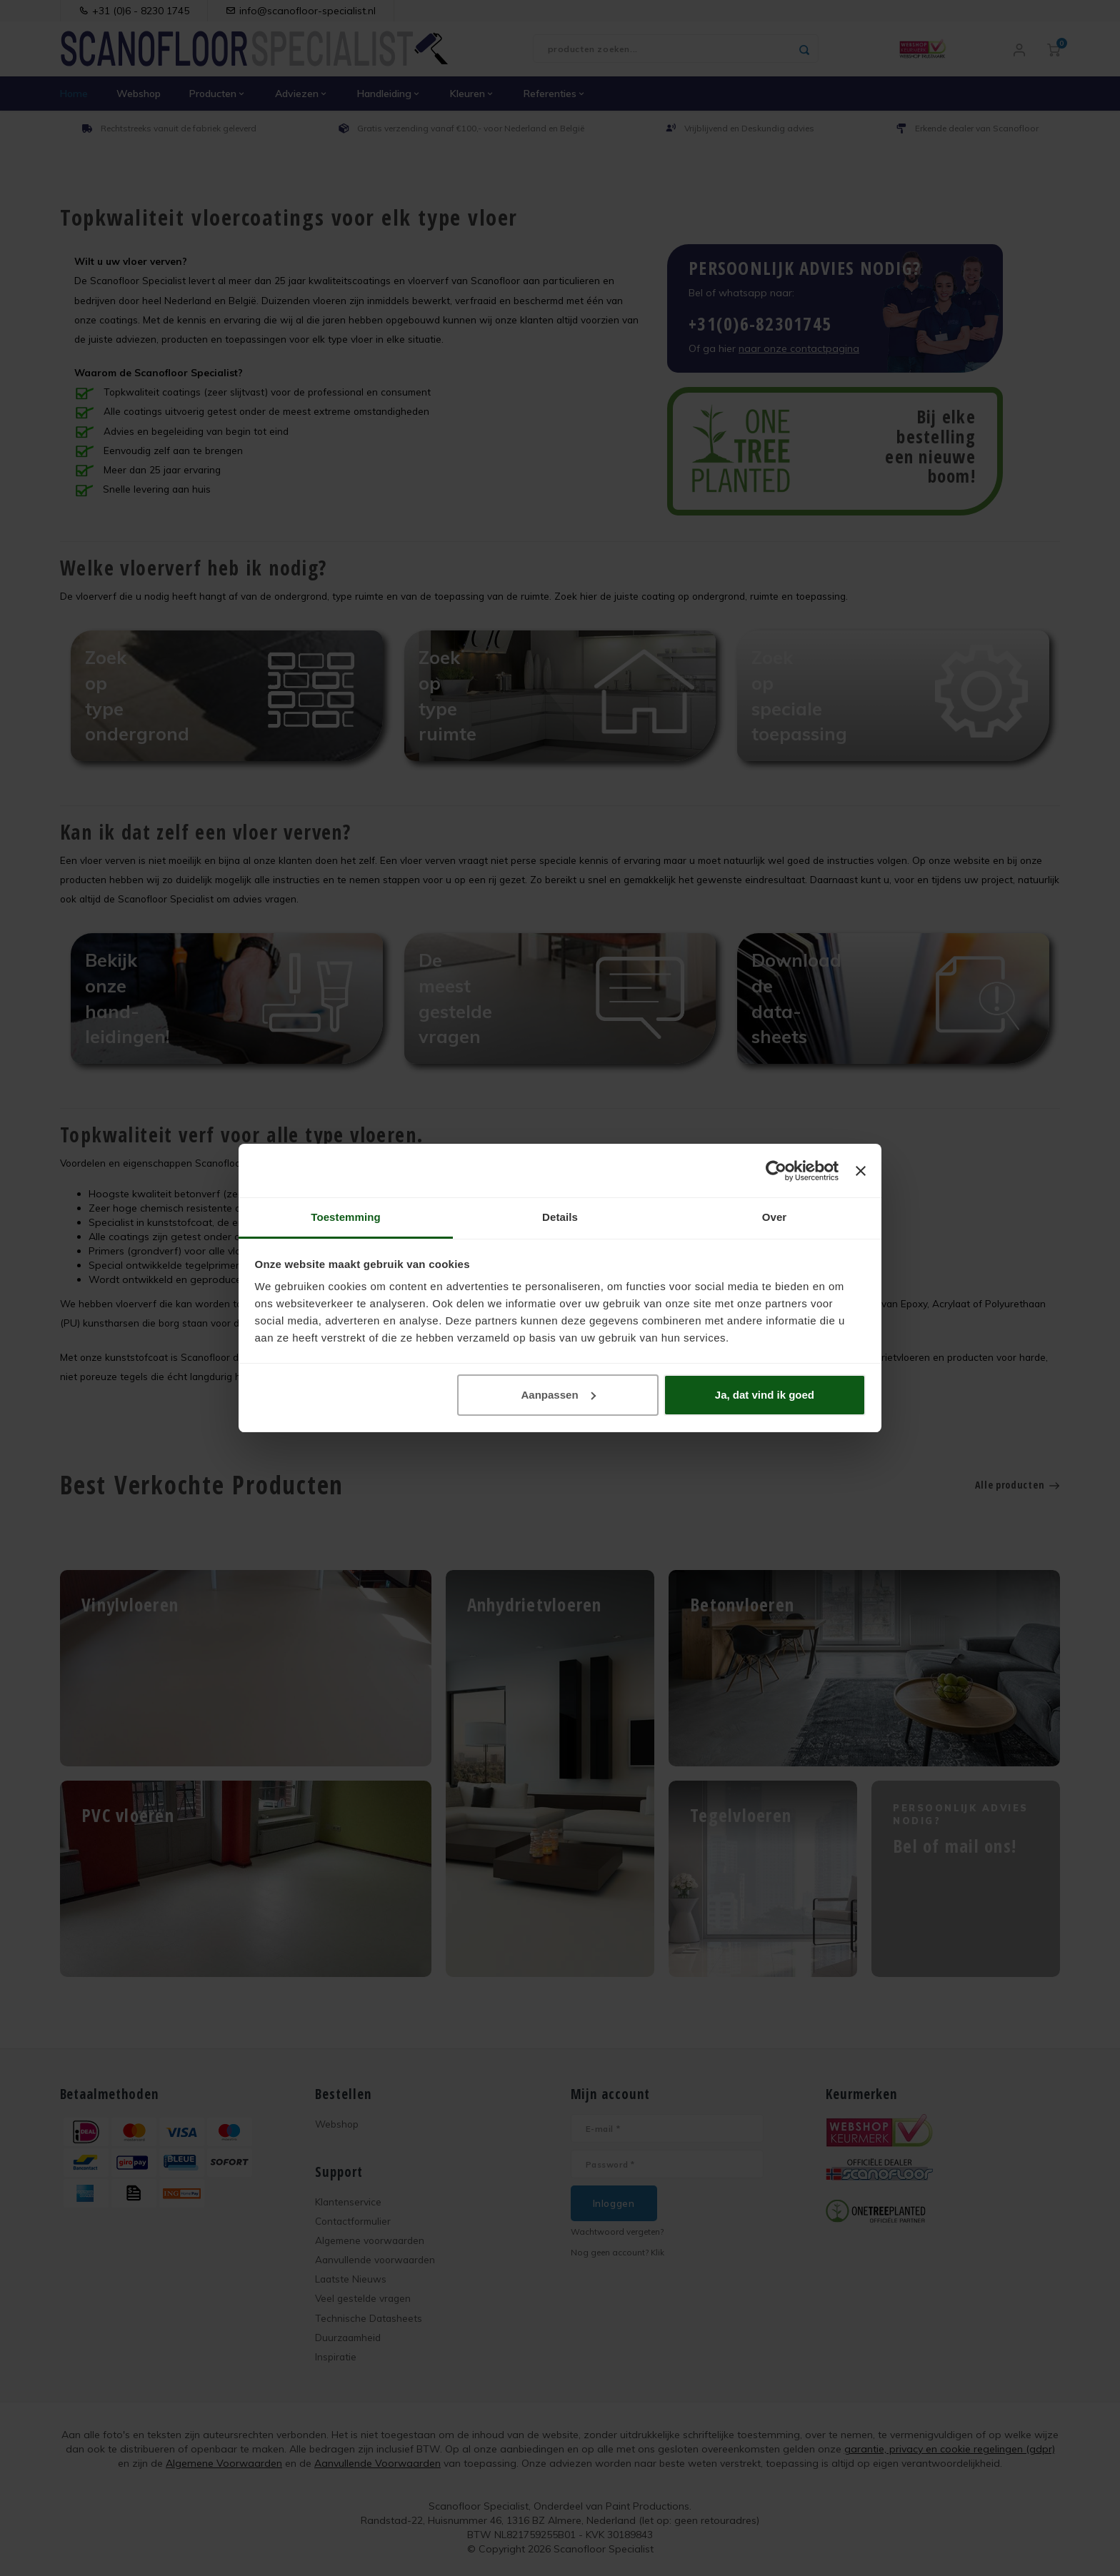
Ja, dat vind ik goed (764, 1395)
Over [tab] (774, 1217)
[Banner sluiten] (861, 1171)
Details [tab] (560, 1217)
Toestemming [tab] (346, 1217)
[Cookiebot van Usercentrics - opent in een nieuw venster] (776, 1171)
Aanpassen (558, 1395)
